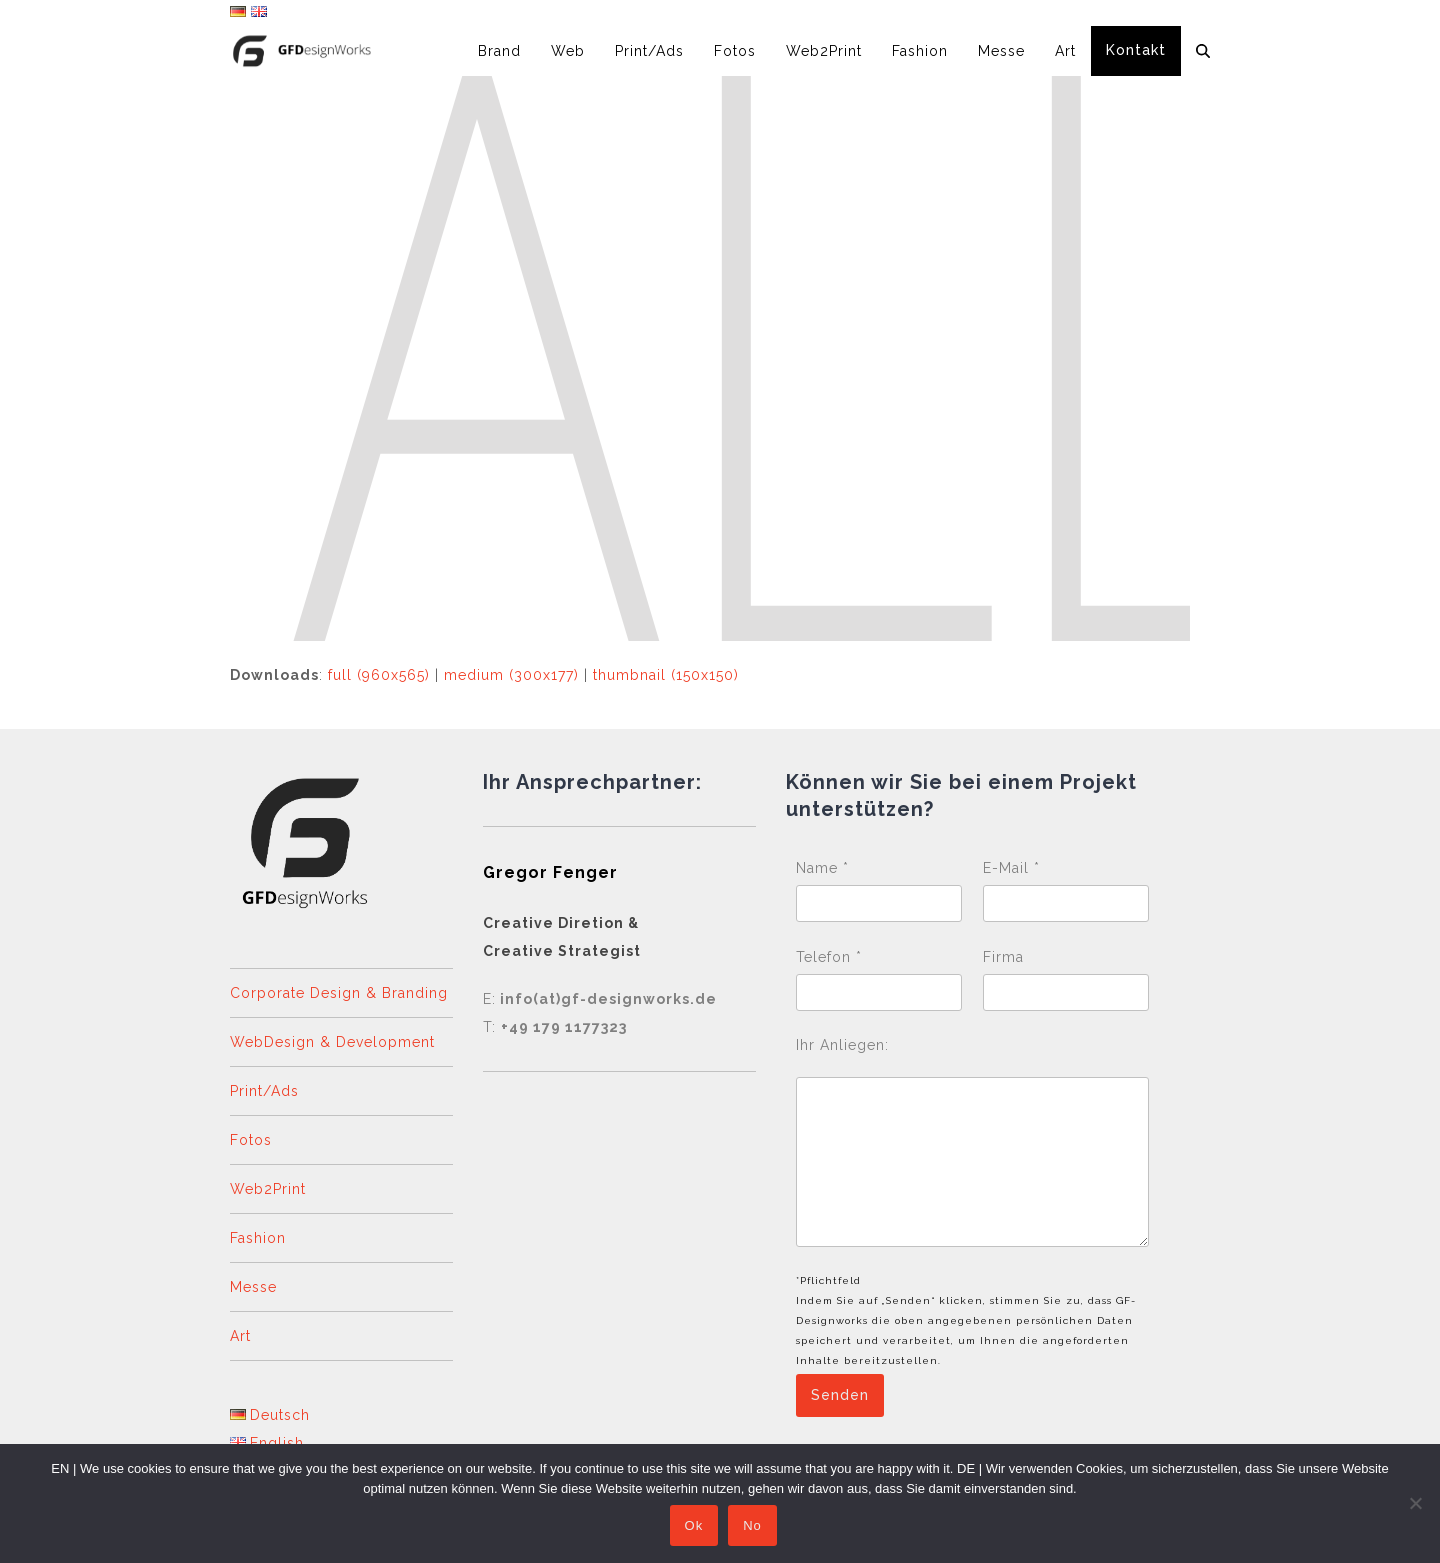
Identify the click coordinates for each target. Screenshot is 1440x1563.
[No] (1415, 1504)
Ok (695, 1527)
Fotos (251, 1140)
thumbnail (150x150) (666, 675)
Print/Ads (264, 1091)
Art (240, 1336)
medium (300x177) (511, 675)
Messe (253, 1287)
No (754, 1527)
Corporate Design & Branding (339, 993)
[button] (1203, 51)
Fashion (258, 1238)
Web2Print (268, 1189)
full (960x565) (379, 675)
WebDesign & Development (332, 1042)
